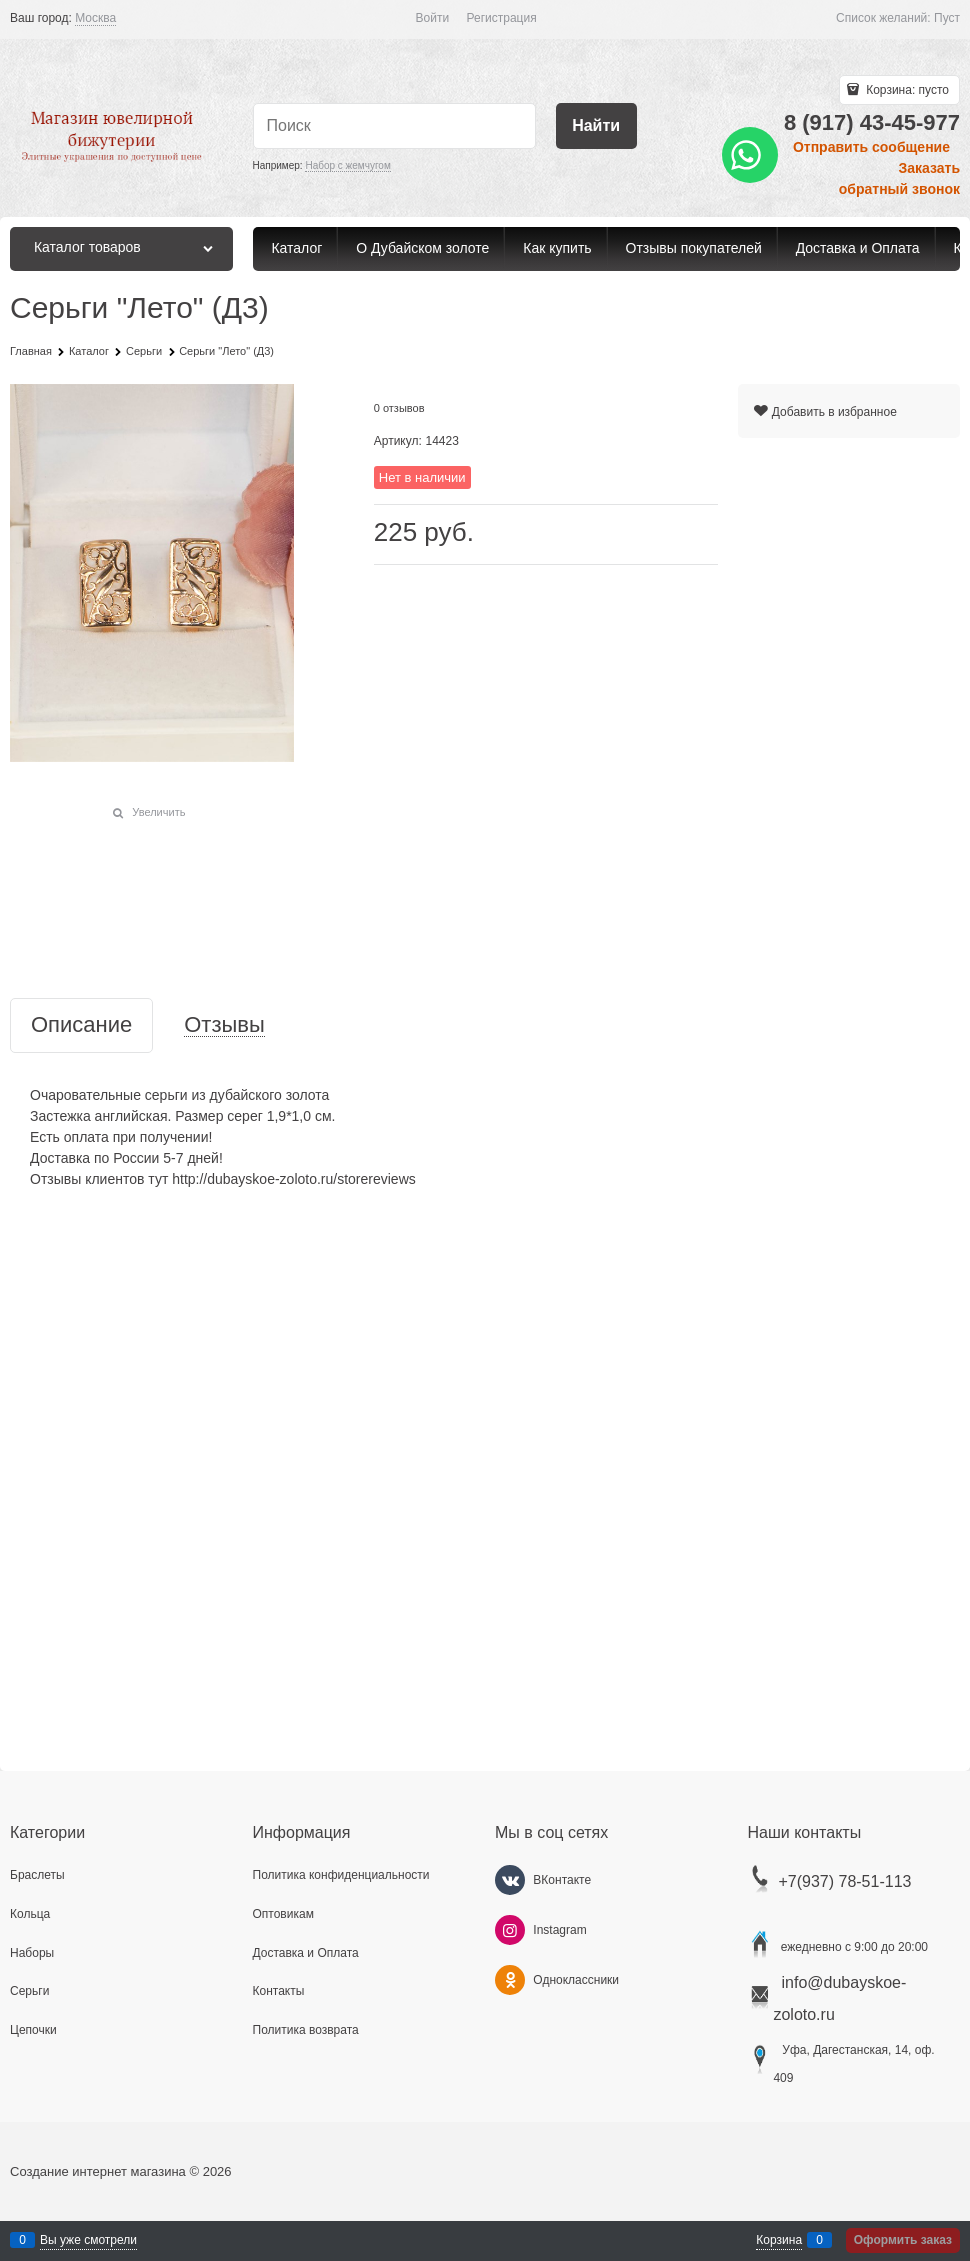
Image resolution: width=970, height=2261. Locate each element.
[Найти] (596, 126)
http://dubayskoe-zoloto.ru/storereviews (294, 1179)
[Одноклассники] (510, 1980)
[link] (95, 18)
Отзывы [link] (224, 1025)
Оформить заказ (903, 2240)
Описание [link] (81, 1025)
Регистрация (502, 18)
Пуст (947, 18)
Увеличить (158, 812)
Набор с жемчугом (347, 165)
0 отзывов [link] (399, 408)
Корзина (779, 2240)
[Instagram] (510, 1930)
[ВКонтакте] (510, 1880)
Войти (433, 18)
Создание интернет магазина (98, 2171)
